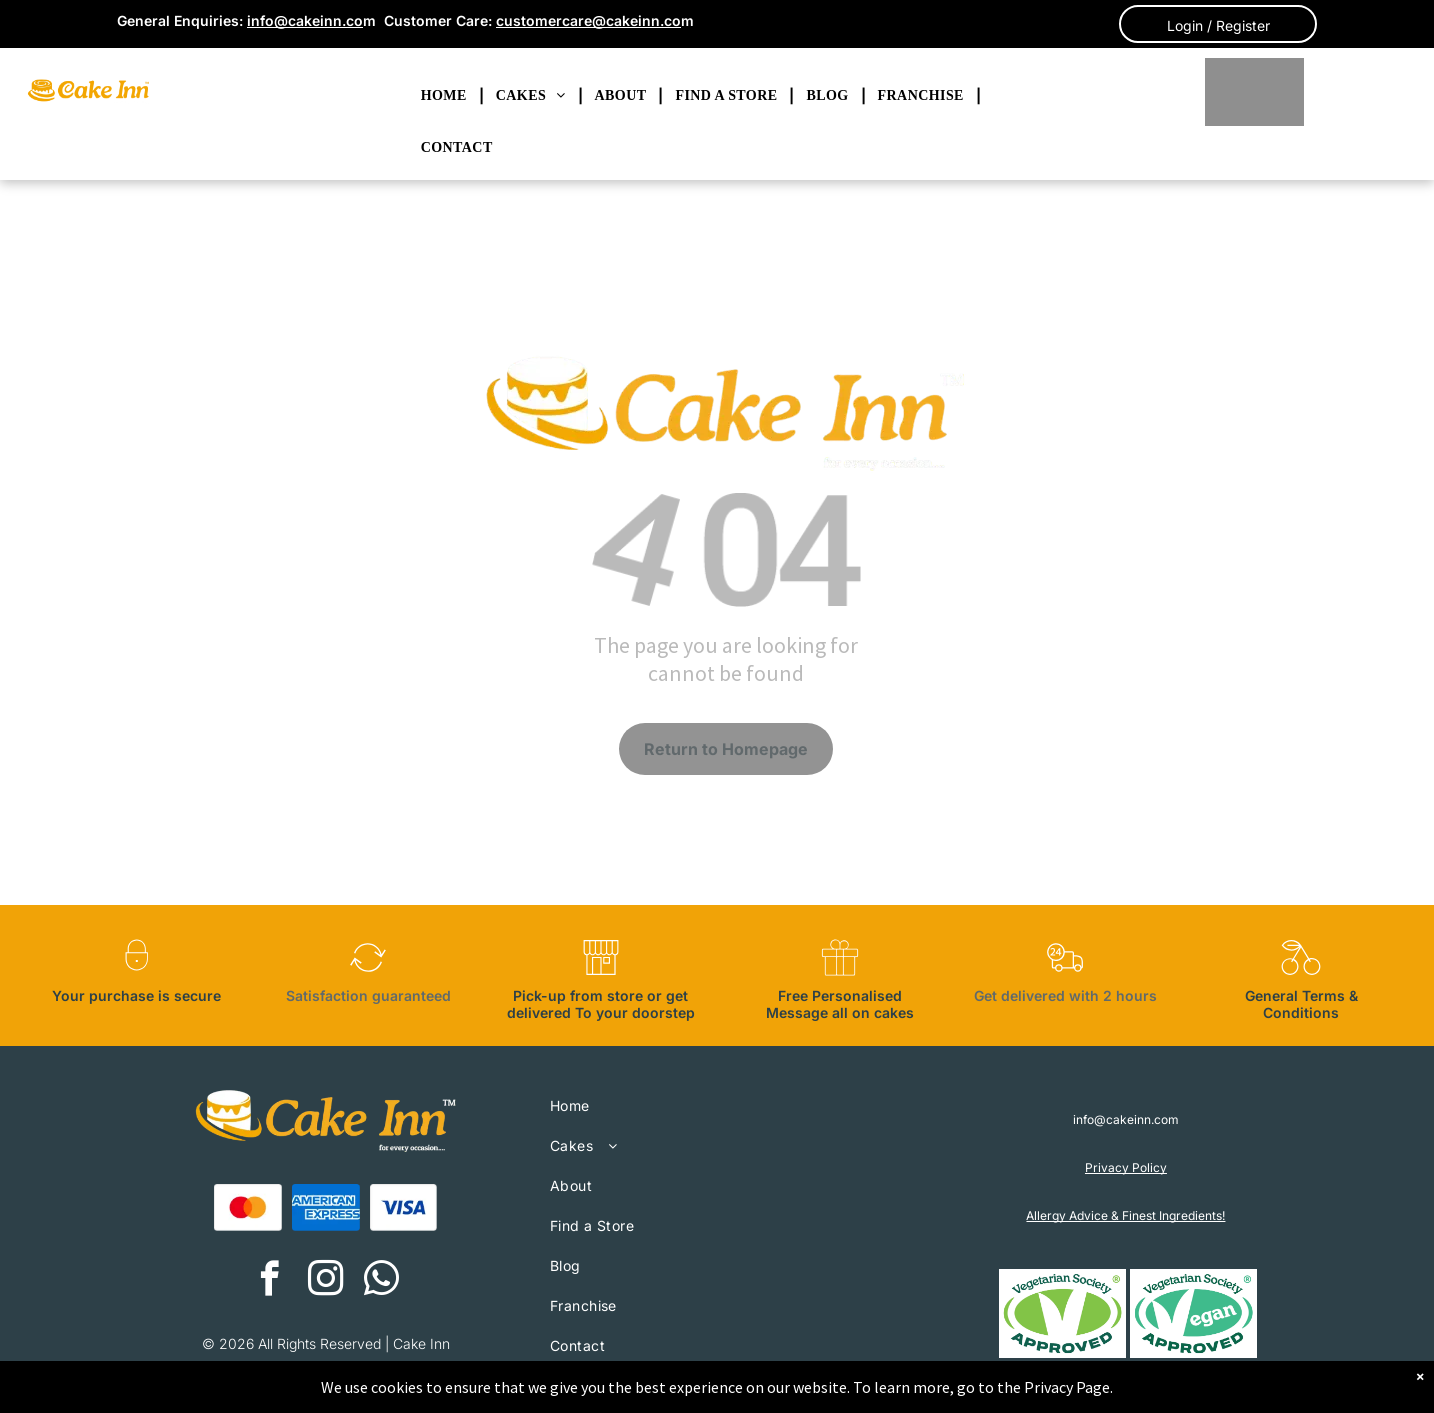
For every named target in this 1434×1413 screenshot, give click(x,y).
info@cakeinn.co (305, 20)
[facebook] (269, 1281)
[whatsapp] (381, 1281)
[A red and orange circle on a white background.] (248, 1208)
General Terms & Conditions (1301, 1004)
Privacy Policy (1126, 1167)
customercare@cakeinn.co (588, 20)
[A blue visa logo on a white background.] (404, 1208)
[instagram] (325, 1281)
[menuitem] (446, 96)
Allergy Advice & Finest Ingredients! (1125, 1215)
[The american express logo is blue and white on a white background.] (326, 1208)
